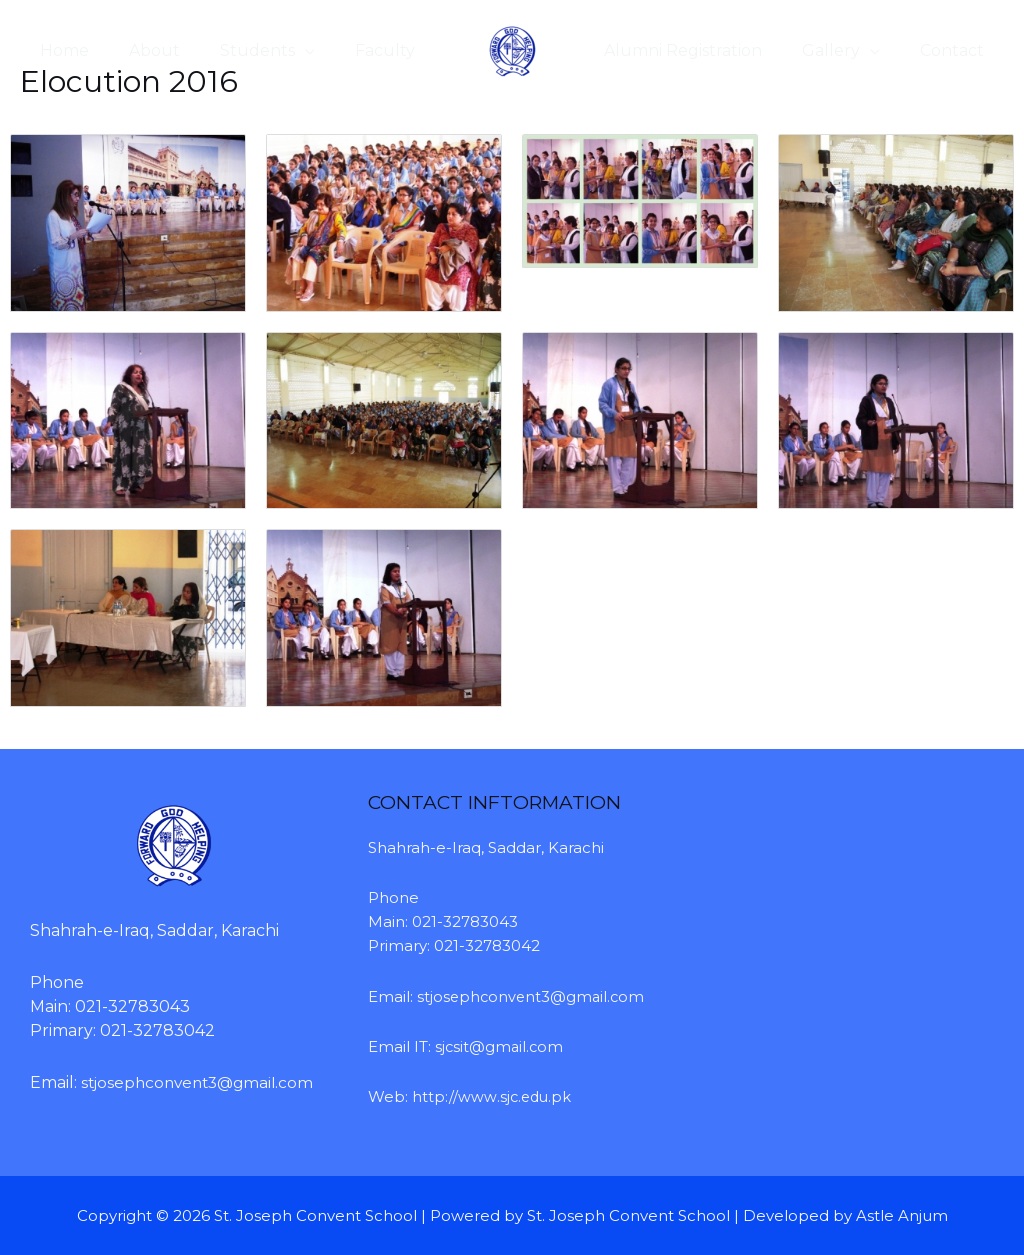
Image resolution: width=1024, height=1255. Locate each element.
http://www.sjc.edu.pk (493, 1096)
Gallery (843, 50)
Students (237, 50)
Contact (956, 50)
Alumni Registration (703, 50)
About (142, 50)
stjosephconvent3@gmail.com (533, 996)
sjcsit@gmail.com (500, 1046)
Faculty (357, 50)
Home (60, 50)
